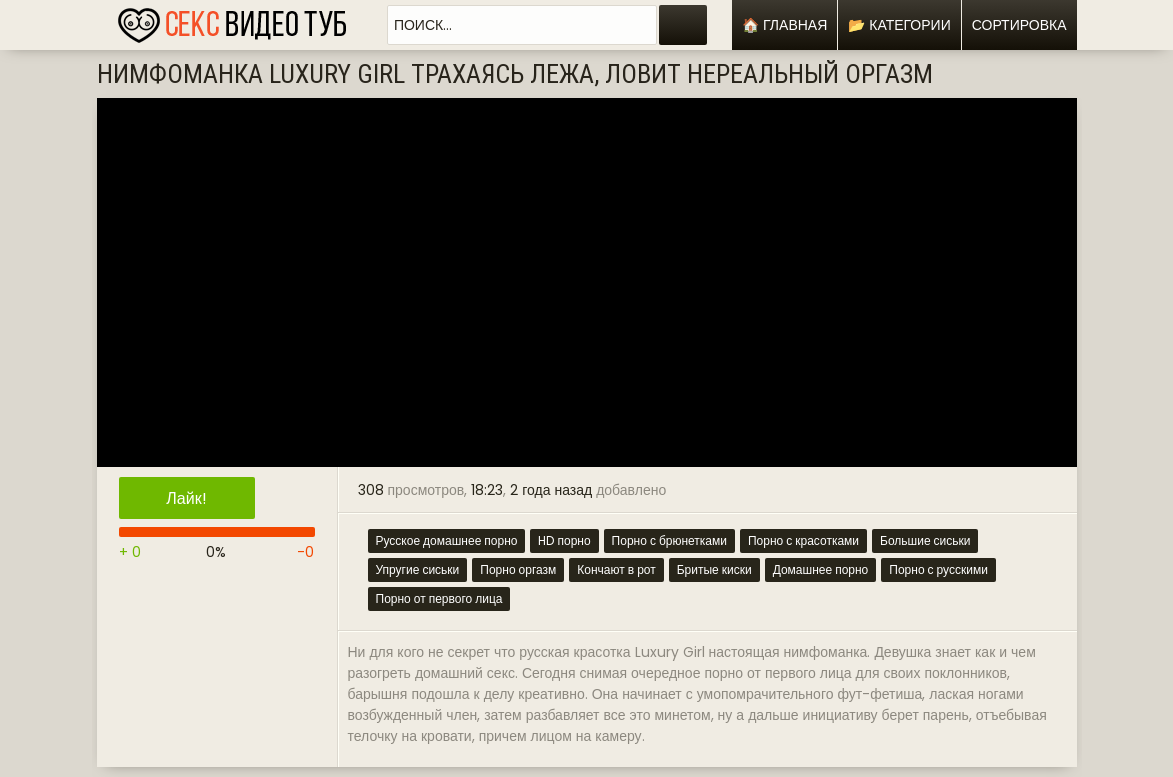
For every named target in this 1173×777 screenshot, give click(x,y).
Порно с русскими (938, 569)
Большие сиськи (925, 540)
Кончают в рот (616, 569)
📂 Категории (899, 25)
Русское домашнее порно (447, 540)
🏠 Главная (784, 25)
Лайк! (186, 498)
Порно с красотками (803, 540)
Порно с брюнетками (669, 540)
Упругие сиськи (418, 569)
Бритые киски (714, 569)
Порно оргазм (518, 569)
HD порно (564, 540)
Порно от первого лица (439, 598)
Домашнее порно (821, 569)
